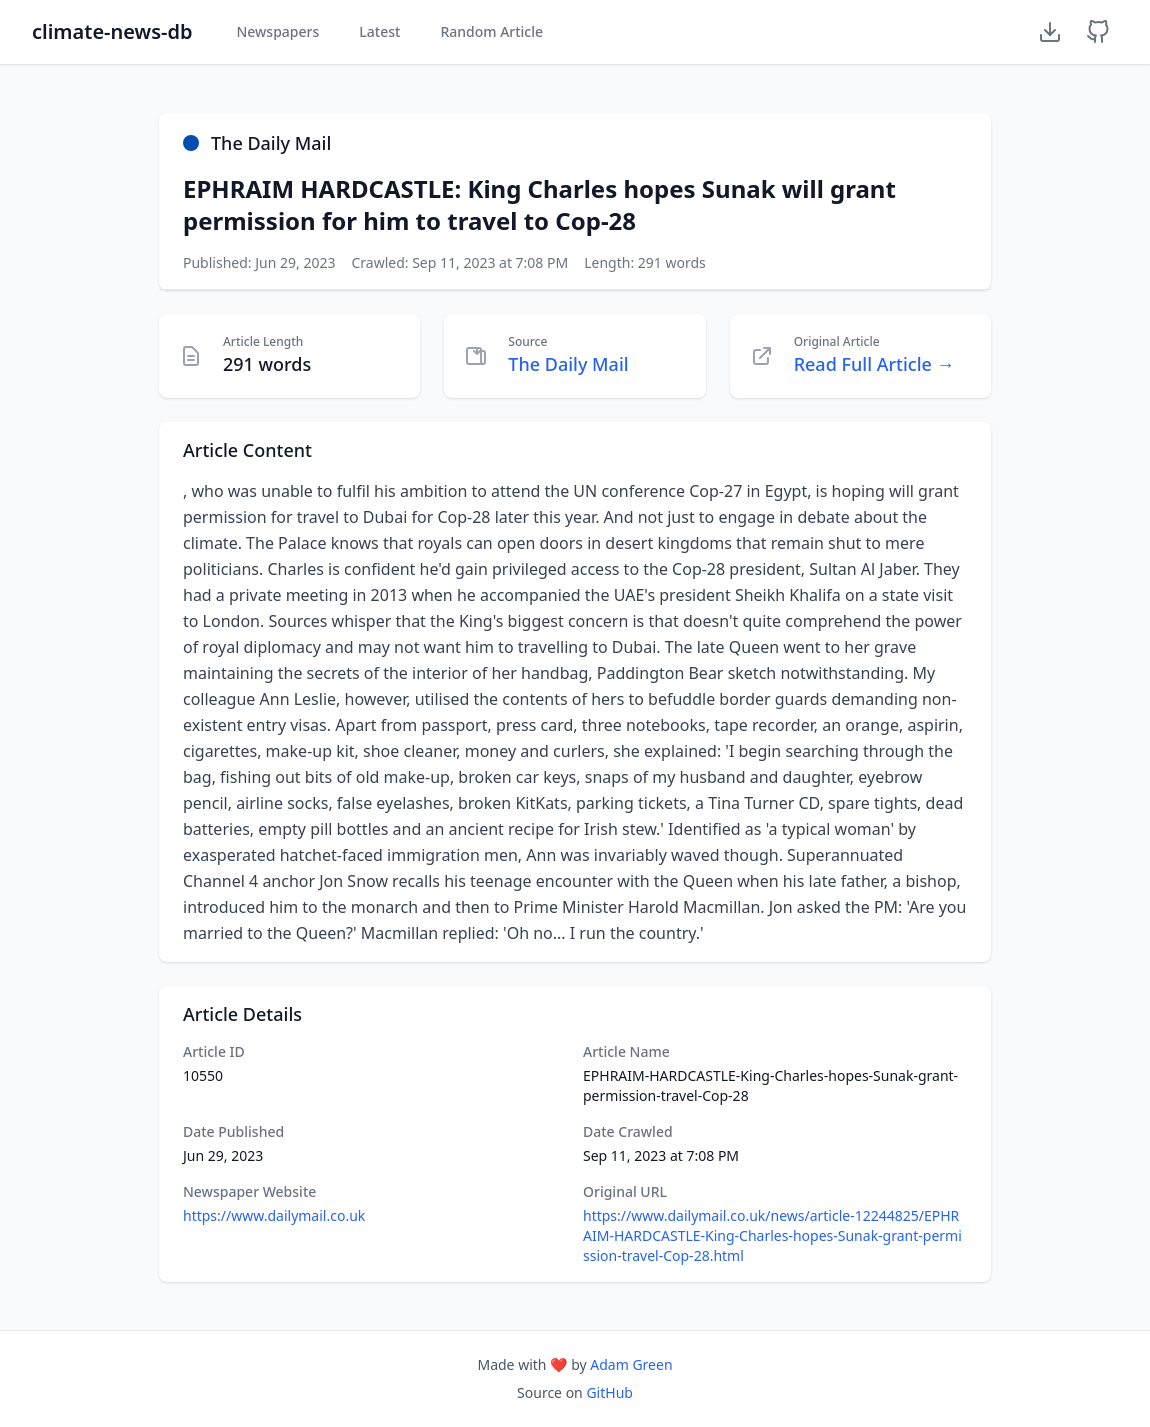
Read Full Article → (874, 364)
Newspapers (277, 31)
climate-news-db (112, 31)
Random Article (491, 31)
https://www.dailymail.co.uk (274, 1215)
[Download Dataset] (1050, 32)
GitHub (609, 1392)
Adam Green (631, 1364)
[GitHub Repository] (1098, 32)
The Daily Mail (568, 364)
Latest (379, 31)
